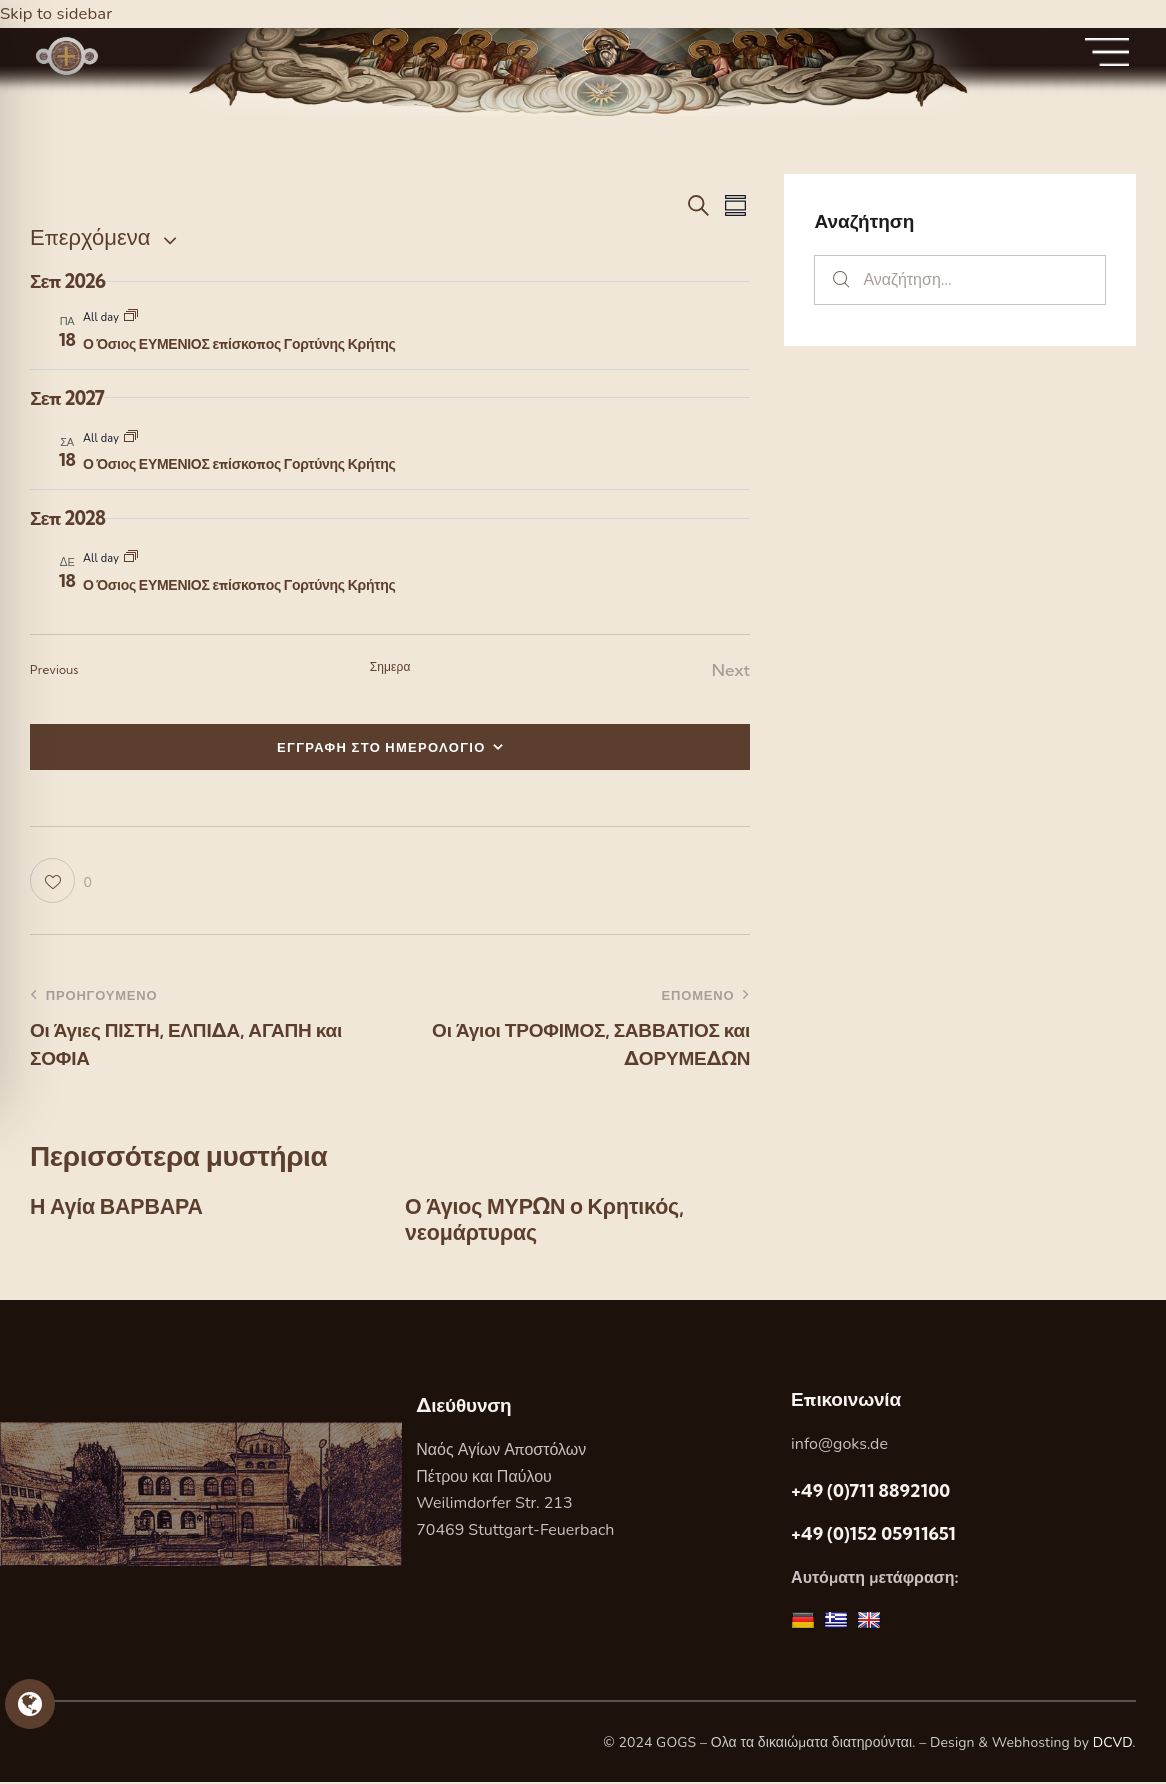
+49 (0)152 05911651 (873, 1535)
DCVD (1113, 1743)
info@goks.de (839, 1446)
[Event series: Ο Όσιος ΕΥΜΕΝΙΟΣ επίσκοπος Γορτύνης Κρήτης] (131, 317)
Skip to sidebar (57, 13)
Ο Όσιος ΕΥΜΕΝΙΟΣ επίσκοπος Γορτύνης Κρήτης (239, 344)
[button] (61, 880)
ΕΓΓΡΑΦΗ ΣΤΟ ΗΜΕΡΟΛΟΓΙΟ (381, 747)
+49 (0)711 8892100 (870, 1492)
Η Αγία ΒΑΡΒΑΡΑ (118, 1207)
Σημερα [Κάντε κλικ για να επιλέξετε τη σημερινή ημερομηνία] (390, 666)
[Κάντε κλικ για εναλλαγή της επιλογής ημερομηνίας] (90, 237)
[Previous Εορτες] (54, 670)
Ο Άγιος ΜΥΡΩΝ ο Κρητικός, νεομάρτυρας (548, 1220)
